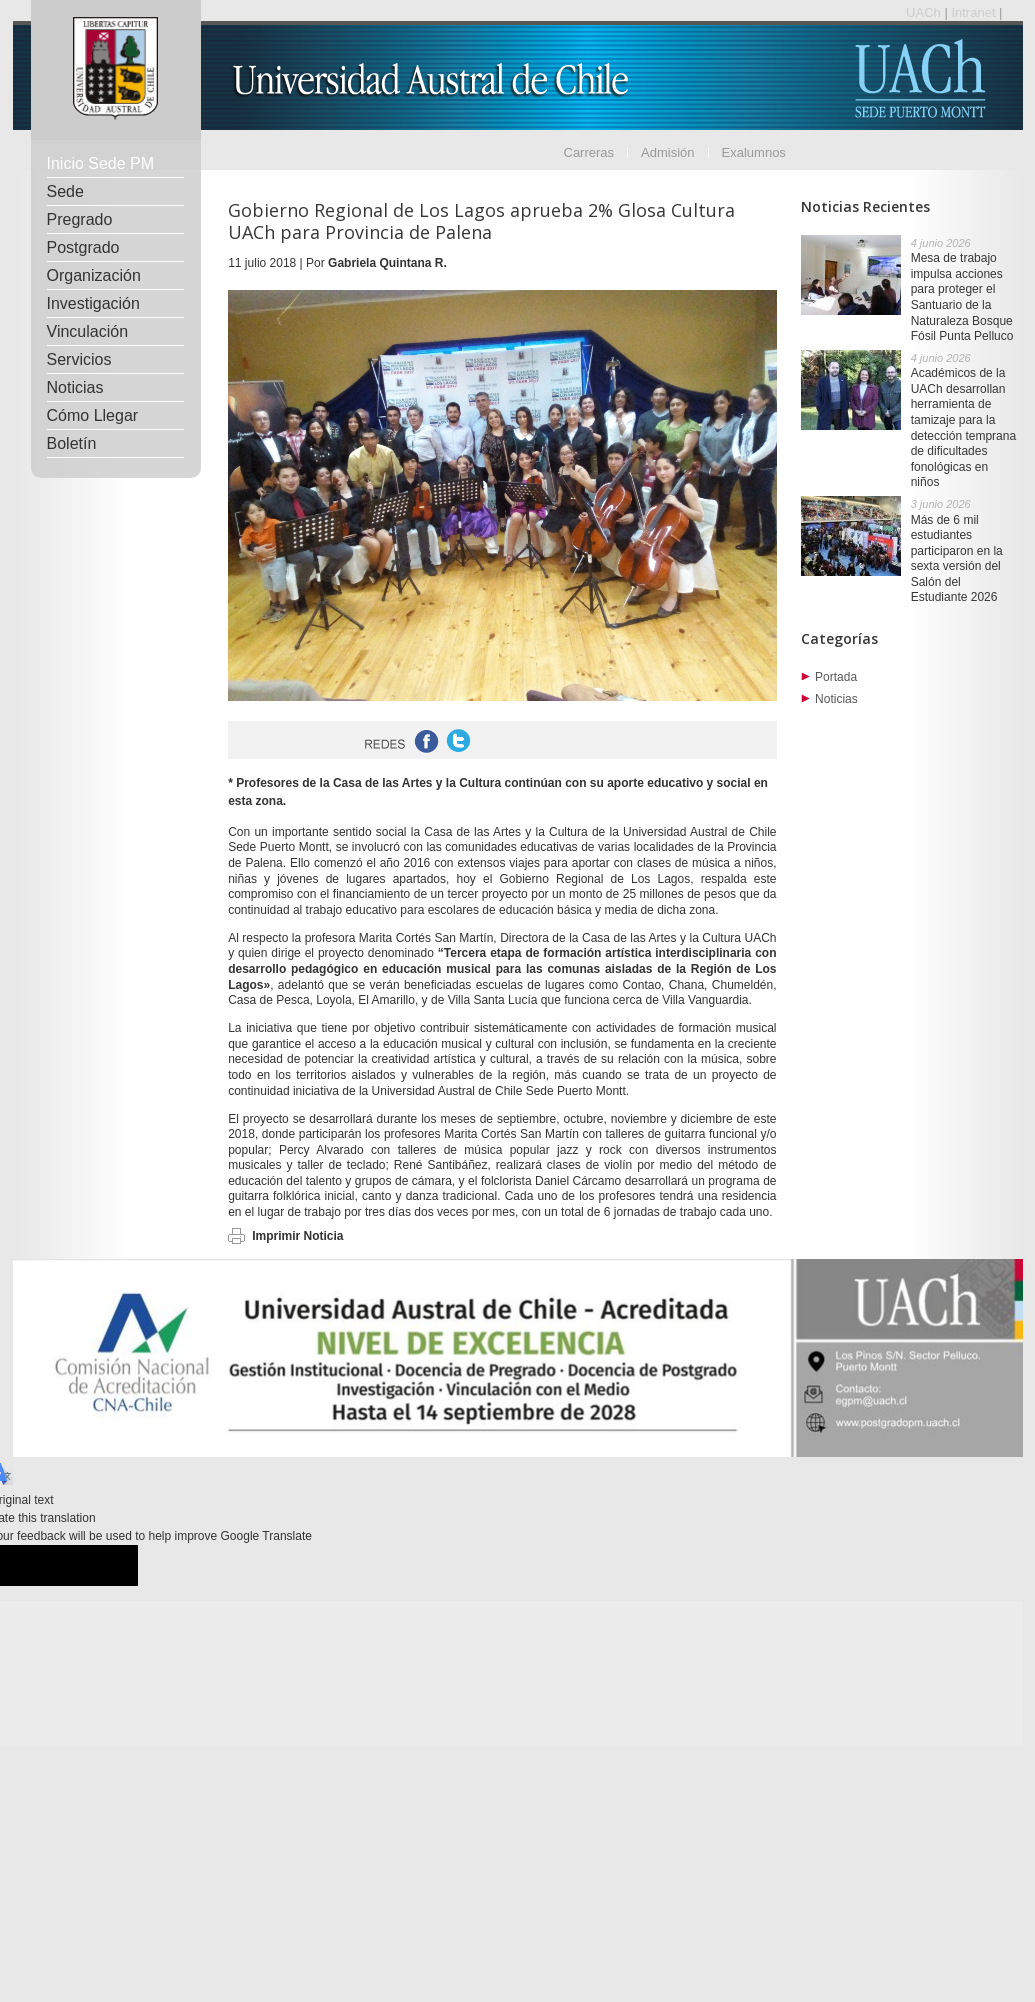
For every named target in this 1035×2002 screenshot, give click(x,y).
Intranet (975, 12)
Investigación (93, 303)
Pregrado (80, 219)
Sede (65, 191)
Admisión (667, 152)
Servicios (79, 359)
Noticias (75, 387)
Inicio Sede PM (101, 163)
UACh (925, 12)
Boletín (72, 443)
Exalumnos (754, 152)
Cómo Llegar (93, 415)
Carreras (589, 152)
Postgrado (83, 247)
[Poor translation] (101, 1565)
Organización (94, 275)
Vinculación (88, 331)
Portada (836, 677)
